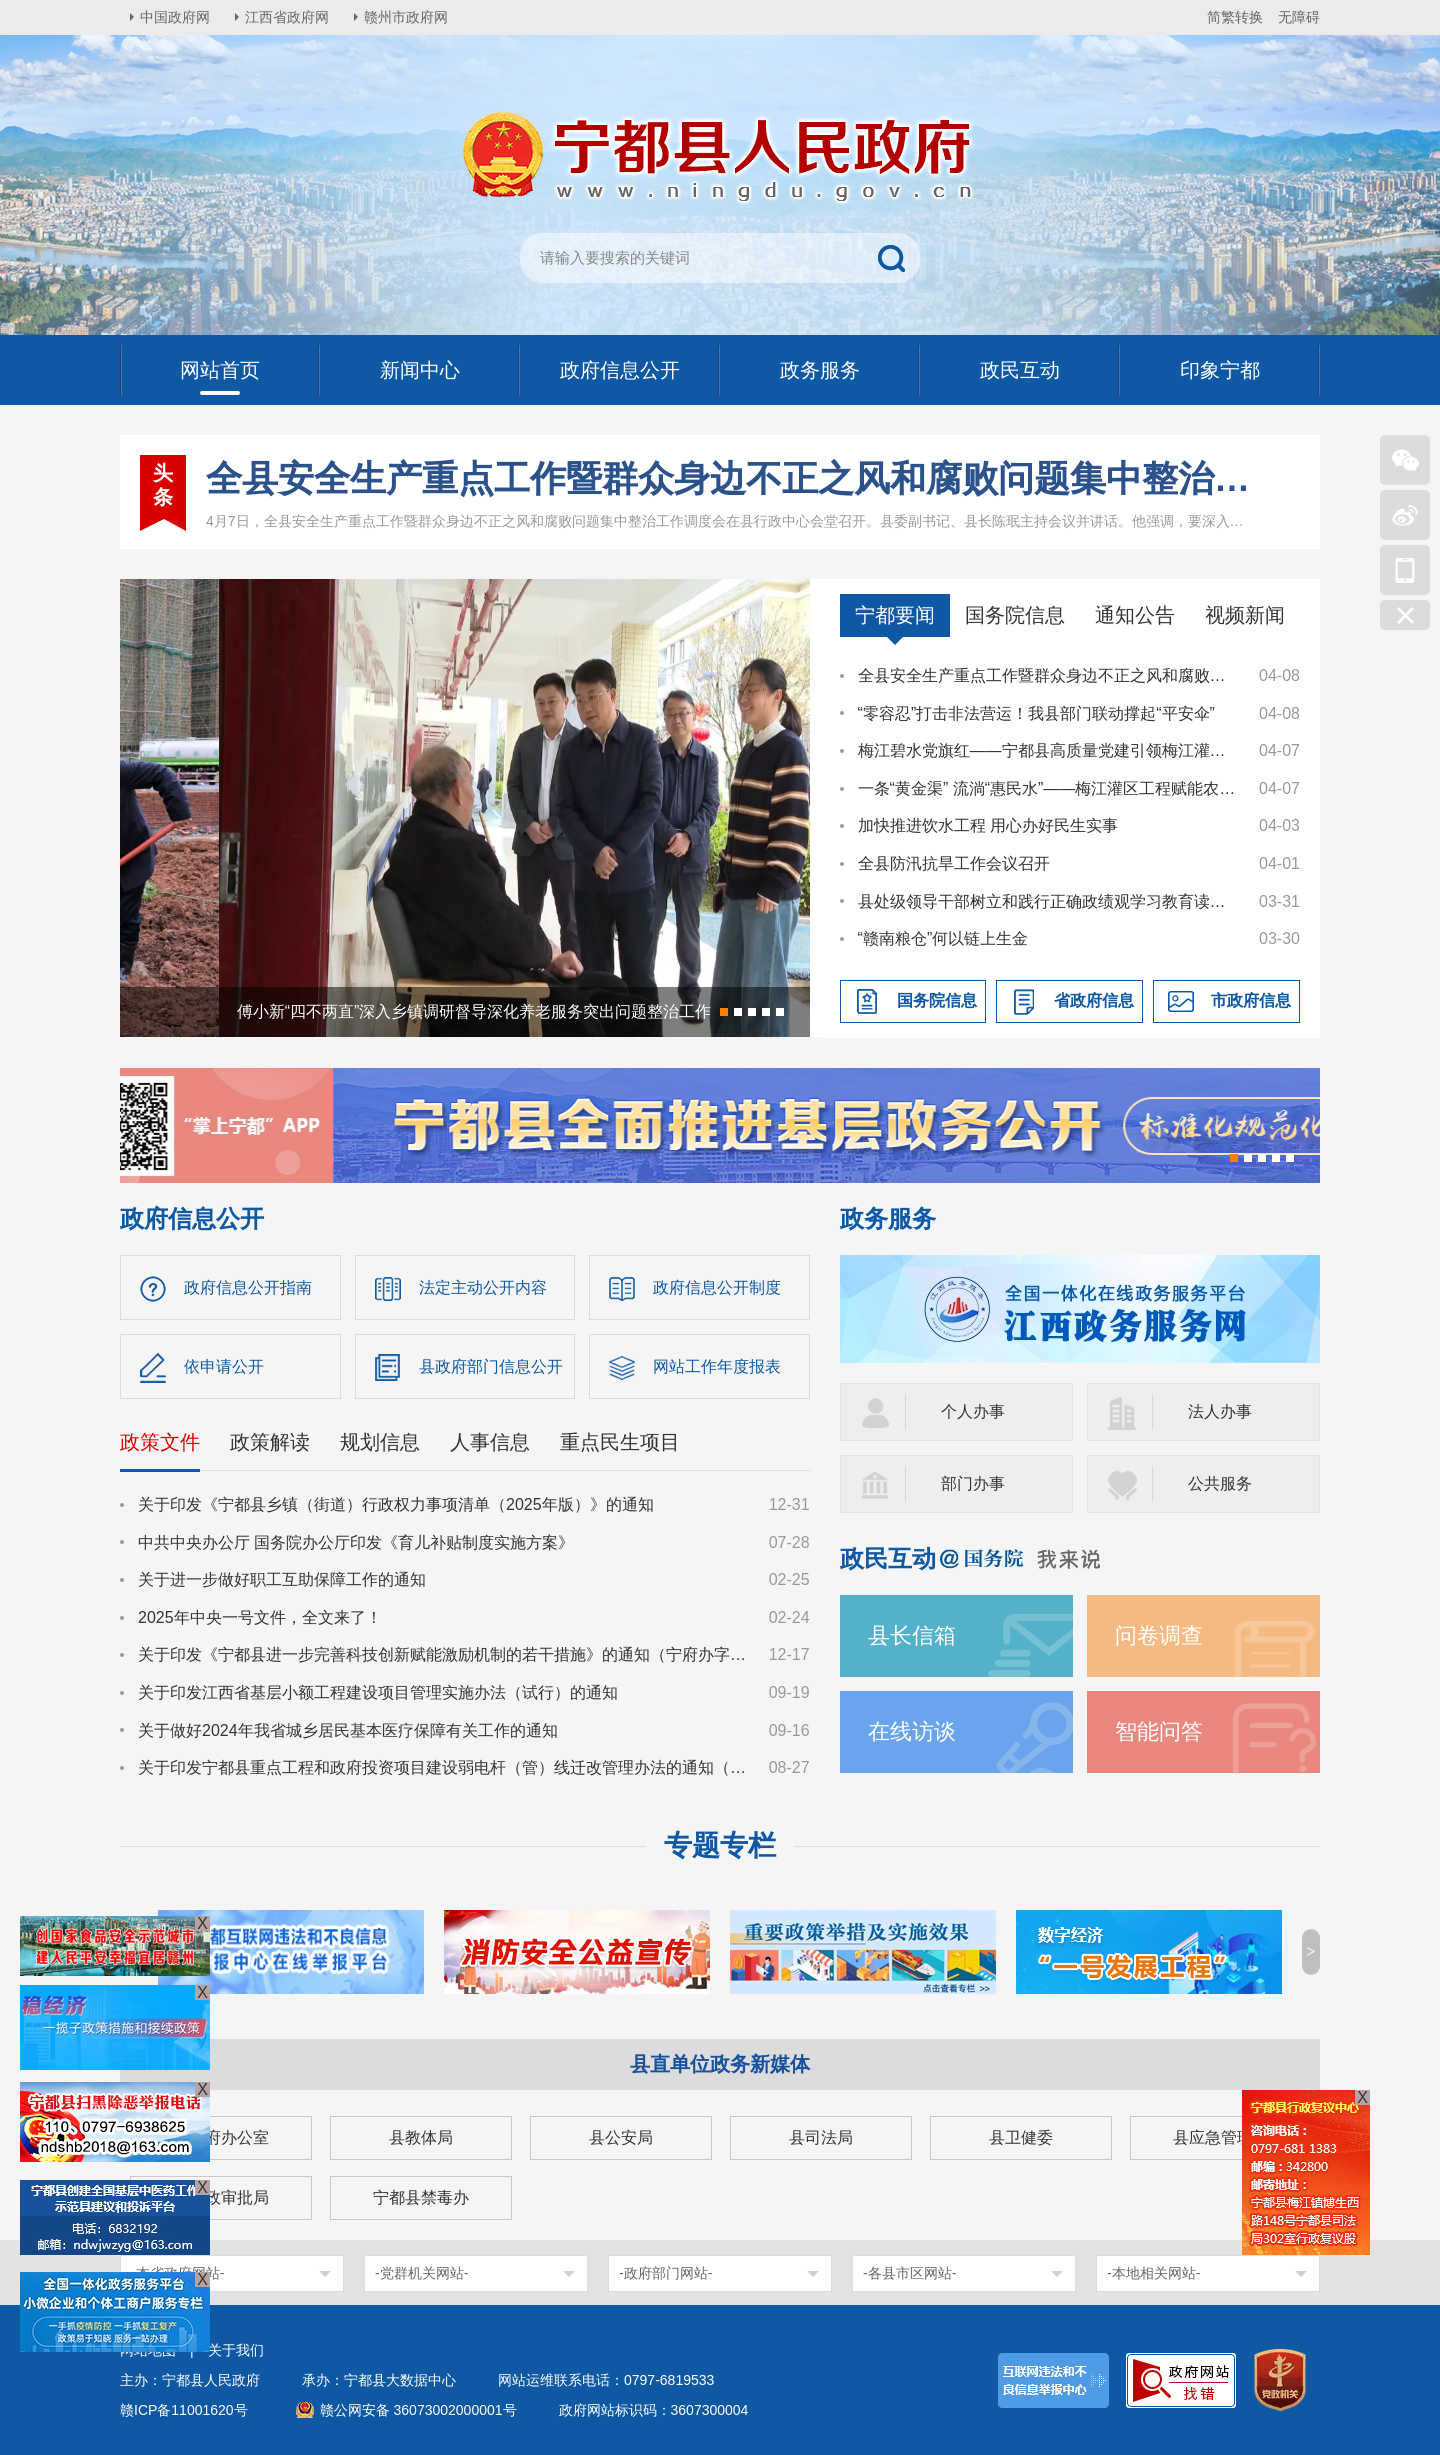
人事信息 (490, 1442)
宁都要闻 (895, 615)
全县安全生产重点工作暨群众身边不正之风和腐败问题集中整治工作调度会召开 (729, 478)
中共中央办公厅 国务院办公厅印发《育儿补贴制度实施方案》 (356, 1542)
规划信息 (380, 1442)
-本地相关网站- (1153, 2273)
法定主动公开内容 (483, 1287)
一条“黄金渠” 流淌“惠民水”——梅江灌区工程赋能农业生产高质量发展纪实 (1049, 788)
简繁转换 (1235, 17)
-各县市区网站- (909, 2273)
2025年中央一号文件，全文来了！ (260, 1617)
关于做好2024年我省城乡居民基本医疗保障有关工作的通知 (348, 1730)
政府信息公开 (192, 1218)
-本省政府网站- (177, 2273)
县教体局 (421, 2137)
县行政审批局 (221, 2197)
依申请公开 (224, 1366)
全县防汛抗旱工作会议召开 (954, 863)
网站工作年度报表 (717, 1366)
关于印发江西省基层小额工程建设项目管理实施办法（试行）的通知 (378, 1692)
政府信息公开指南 (248, 1287)
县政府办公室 (221, 2137)
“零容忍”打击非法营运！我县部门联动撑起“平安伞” (1036, 713)
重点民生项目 (620, 1442)
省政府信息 (1094, 1000)
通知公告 (1135, 615)
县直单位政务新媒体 (720, 2064)
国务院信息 (1015, 615)
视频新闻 (1245, 615)
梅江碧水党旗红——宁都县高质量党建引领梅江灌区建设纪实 (1049, 750)
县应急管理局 (1221, 2137)
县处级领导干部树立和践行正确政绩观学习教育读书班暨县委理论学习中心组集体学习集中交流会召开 (1049, 901)
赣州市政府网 (406, 17)
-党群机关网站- (421, 2273)
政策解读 (270, 1442)
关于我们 (236, 2350)
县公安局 (621, 2137)
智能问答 (1159, 1731)
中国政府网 (175, 17)
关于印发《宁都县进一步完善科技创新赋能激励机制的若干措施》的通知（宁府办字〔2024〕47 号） (444, 1654)
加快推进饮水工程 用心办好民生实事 (988, 825)
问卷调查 (1159, 1635)
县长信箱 (912, 1635)
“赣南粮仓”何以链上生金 (943, 938)
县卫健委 (1021, 2137)
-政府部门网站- (665, 2273)
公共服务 (1220, 1483)
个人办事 (973, 1411)
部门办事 (973, 1483)
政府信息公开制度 (717, 1287)
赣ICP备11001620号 (184, 2410)
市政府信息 (1251, 1000)
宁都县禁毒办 (421, 2197)
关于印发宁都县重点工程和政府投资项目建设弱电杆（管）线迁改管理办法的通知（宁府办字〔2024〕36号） (444, 1767)
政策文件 (160, 1442)
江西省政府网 (287, 17)
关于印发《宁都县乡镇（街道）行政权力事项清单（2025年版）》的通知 (396, 1504)
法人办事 (1220, 1411)
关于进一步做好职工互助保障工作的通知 (282, 1579)
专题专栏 (720, 1845)
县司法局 (821, 2137)
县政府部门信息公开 (491, 1366)
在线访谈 (912, 1731)
